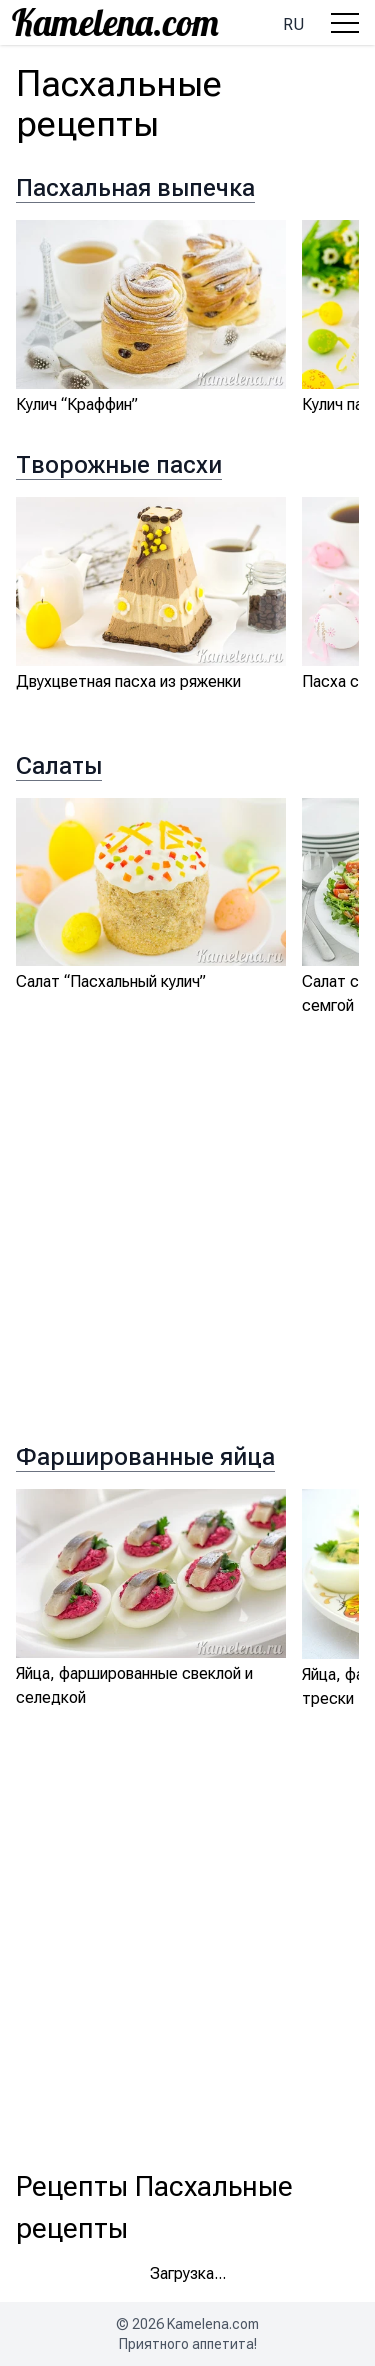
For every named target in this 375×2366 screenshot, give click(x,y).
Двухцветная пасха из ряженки (128, 681)
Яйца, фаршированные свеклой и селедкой (134, 1685)
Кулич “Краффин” (77, 404)
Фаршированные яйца (145, 1457)
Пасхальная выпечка (135, 188)
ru (293, 24)
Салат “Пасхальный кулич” (111, 981)
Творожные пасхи (119, 465)
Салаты (59, 766)
